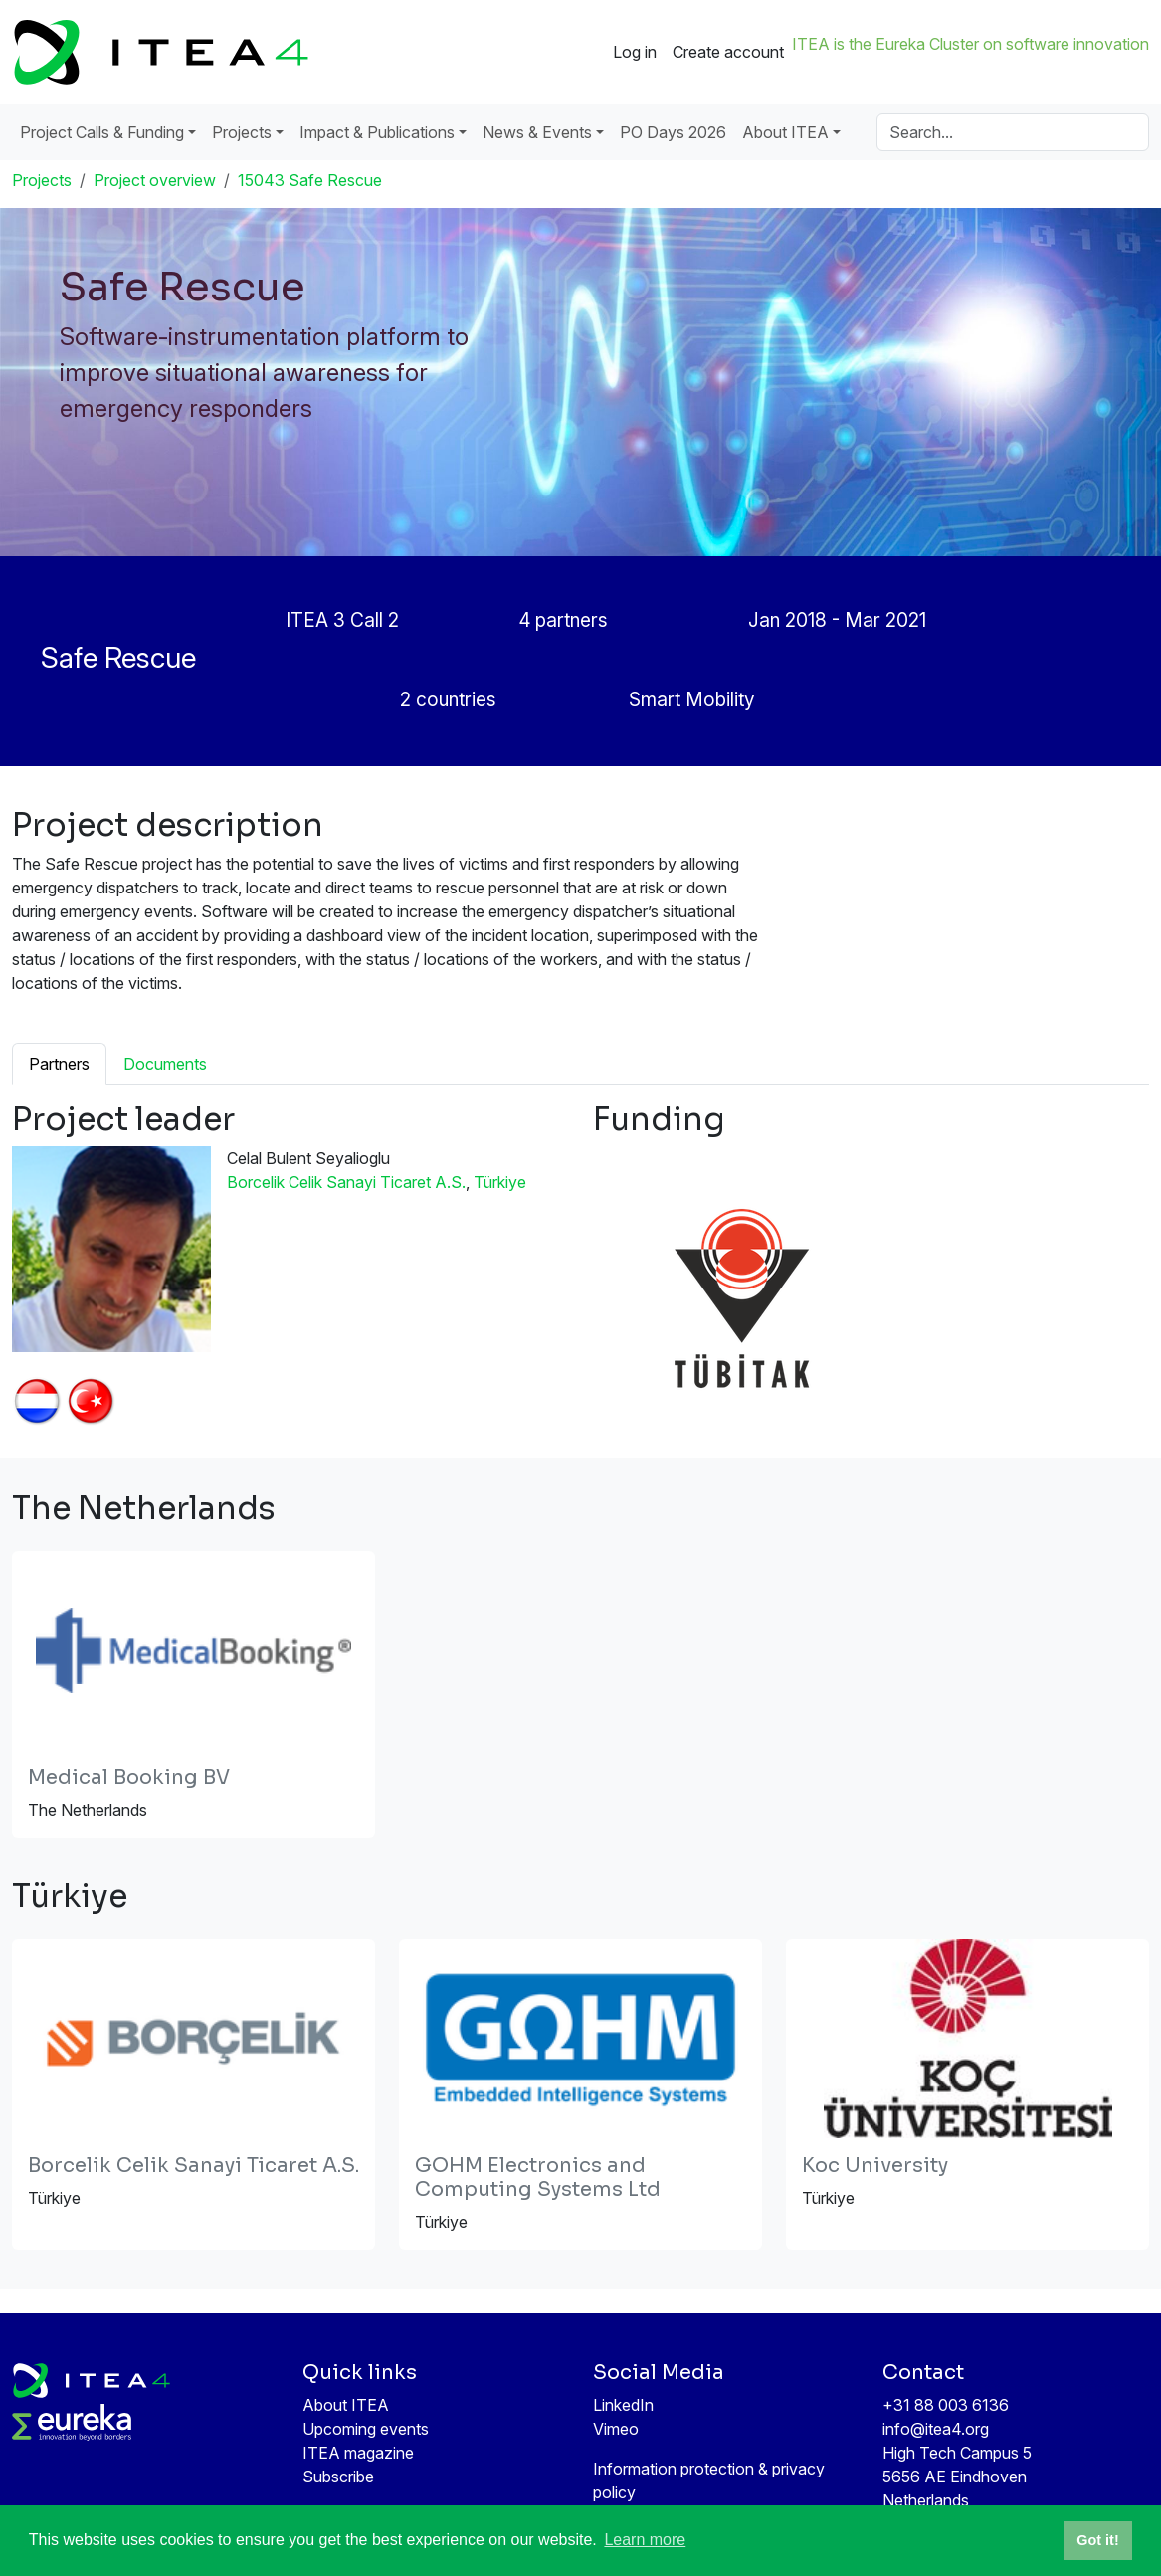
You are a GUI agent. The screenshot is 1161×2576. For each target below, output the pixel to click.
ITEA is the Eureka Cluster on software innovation (970, 44)
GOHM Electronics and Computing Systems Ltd (538, 2177)
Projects (42, 180)
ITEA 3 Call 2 (342, 620)
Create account (728, 52)
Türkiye (500, 1182)
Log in (635, 52)
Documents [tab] (165, 1064)
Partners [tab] (59, 1064)
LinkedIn (623, 2405)
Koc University (875, 2165)
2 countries (448, 699)
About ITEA (345, 2405)
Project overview (155, 180)
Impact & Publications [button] (377, 132)
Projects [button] (242, 132)
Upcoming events (365, 2429)
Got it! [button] (1097, 2540)
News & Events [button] (537, 132)
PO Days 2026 (673, 132)
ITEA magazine (358, 2453)
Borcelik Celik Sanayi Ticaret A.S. (346, 1182)
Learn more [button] (644, 2539)
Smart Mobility (692, 699)
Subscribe (338, 2476)
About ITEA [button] (785, 132)
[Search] (1012, 132)
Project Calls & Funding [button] (102, 132)
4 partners (563, 620)
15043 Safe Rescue (310, 180)
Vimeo (616, 2429)
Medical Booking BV (129, 1777)
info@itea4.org (935, 2429)
